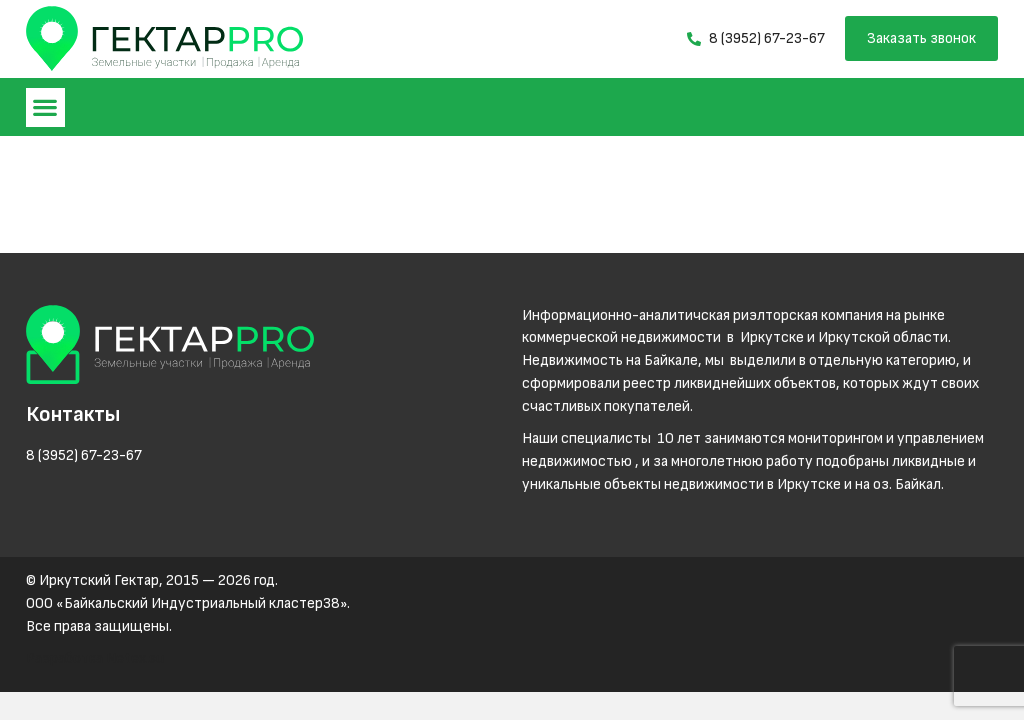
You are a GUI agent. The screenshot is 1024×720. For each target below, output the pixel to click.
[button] (45, 107)
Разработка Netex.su (95, 658)
